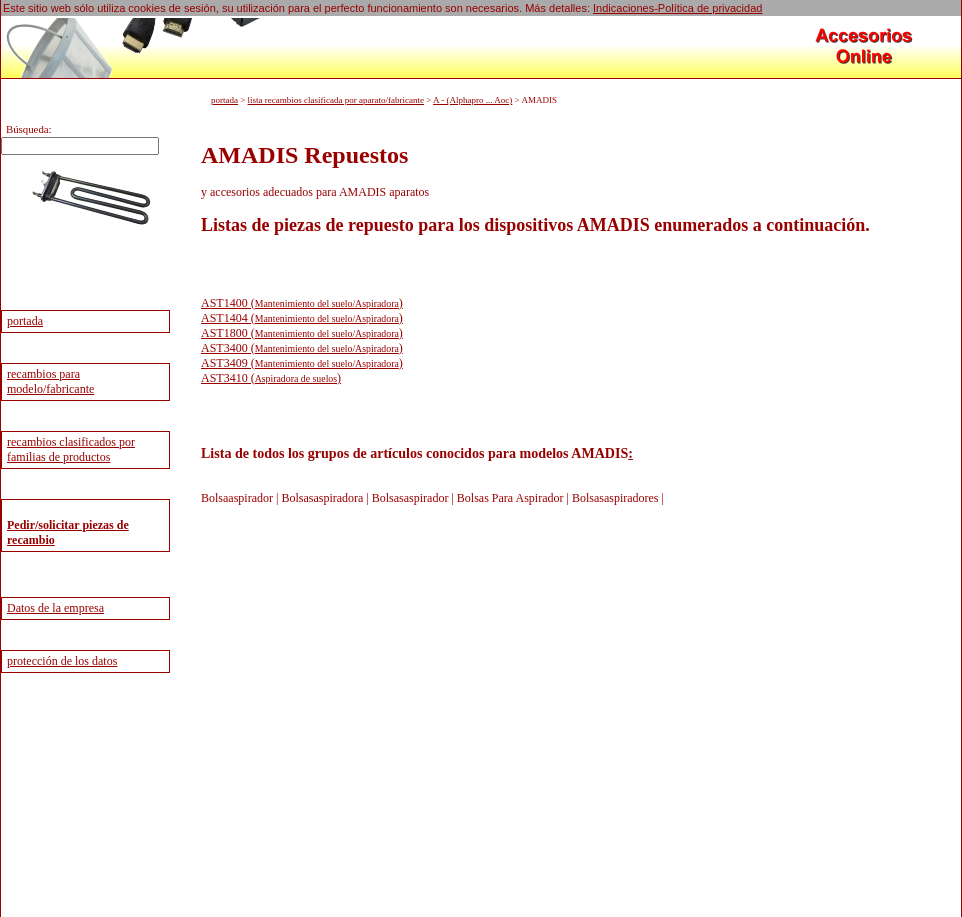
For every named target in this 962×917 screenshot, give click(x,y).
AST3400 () (302, 347)
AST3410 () (271, 377)
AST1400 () (302, 302)
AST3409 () (302, 362)
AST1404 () (302, 317)
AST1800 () (302, 332)
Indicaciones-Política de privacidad (677, 8)
